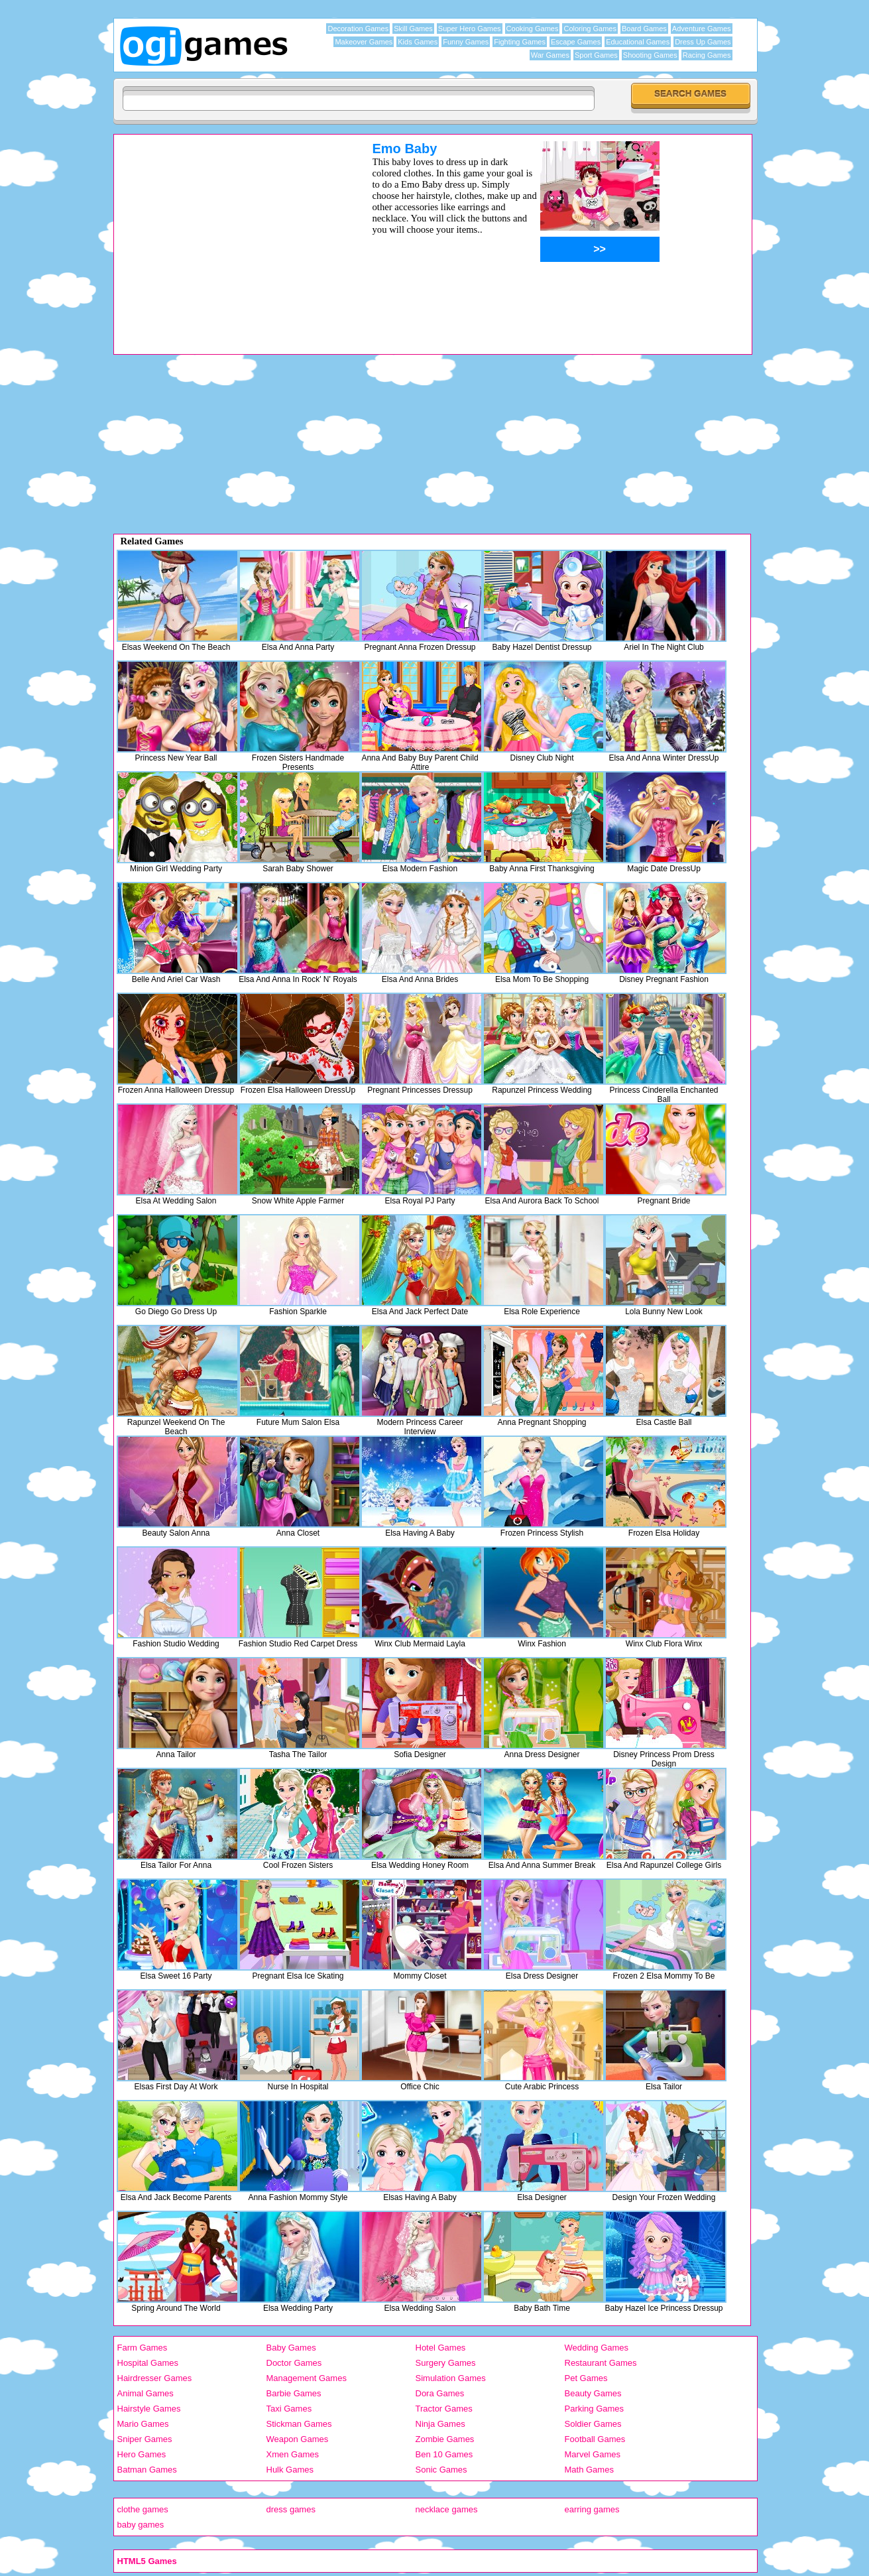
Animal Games (145, 2393)
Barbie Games (293, 2393)
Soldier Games (593, 2424)
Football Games (595, 2439)
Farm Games (142, 2348)
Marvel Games (593, 2454)
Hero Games (141, 2454)
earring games (592, 2509)
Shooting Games (650, 55)
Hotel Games (441, 2348)
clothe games (142, 2509)
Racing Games (707, 55)
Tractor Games (444, 2409)
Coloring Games (589, 28)
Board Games (644, 28)
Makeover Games (363, 42)
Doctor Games (294, 2363)
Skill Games (413, 28)
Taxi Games (289, 2409)
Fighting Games (520, 42)
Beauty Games (593, 2393)
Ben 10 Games (444, 2454)
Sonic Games (441, 2470)
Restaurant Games (601, 2363)
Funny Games (466, 42)
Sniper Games (144, 2439)
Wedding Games (597, 2348)
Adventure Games (701, 28)
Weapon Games (297, 2439)
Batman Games (147, 2470)
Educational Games (637, 42)
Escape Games (576, 42)
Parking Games (594, 2409)
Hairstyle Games (149, 2409)
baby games (140, 2525)
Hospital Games (147, 2363)
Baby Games (291, 2348)
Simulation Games (451, 2378)
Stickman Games (299, 2424)
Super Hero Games (469, 28)
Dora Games (440, 2393)
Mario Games (143, 2424)
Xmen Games (292, 2454)
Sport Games (596, 55)
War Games (550, 55)
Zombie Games (445, 2439)
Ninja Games (440, 2424)
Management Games (306, 2378)
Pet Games (586, 2378)
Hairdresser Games (154, 2378)
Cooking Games (532, 28)
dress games (291, 2509)
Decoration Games (357, 28)
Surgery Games (446, 2363)
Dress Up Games (702, 42)
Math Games (589, 2470)
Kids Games (417, 42)
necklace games (447, 2509)
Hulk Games (290, 2470)
